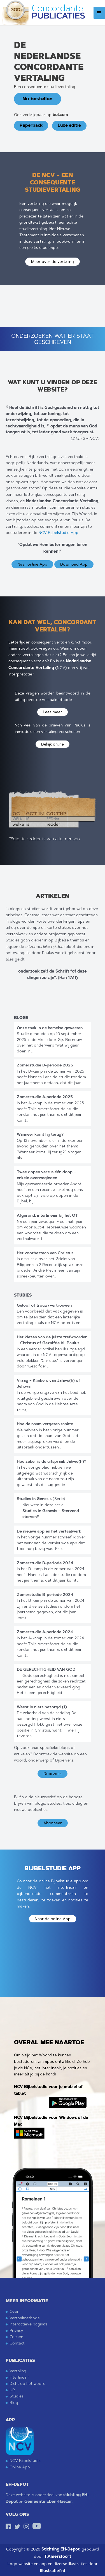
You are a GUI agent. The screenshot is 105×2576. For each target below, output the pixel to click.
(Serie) (41, 1498)
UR (12, 2389)
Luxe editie (69, 125)
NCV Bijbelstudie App (58, 532)
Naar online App (32, 564)
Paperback (31, 125)
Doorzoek (52, 1773)
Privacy (16, 2330)
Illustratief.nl (52, 2571)
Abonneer (52, 1822)
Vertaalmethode (25, 2317)
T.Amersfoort (57, 2556)
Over (14, 2311)
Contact (17, 2343)
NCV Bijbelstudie (25, 2460)
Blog (14, 2402)
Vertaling (18, 2370)
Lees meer (52, 711)
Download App (74, 564)
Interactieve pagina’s (29, 2324)
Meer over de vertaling (52, 261)
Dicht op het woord (28, 2383)
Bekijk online (52, 744)
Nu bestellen (37, 99)
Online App (20, 2466)
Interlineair (19, 2377)
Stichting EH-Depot (60, 2549)
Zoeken (16, 2336)
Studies (17, 2396)
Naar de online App (53, 1918)
